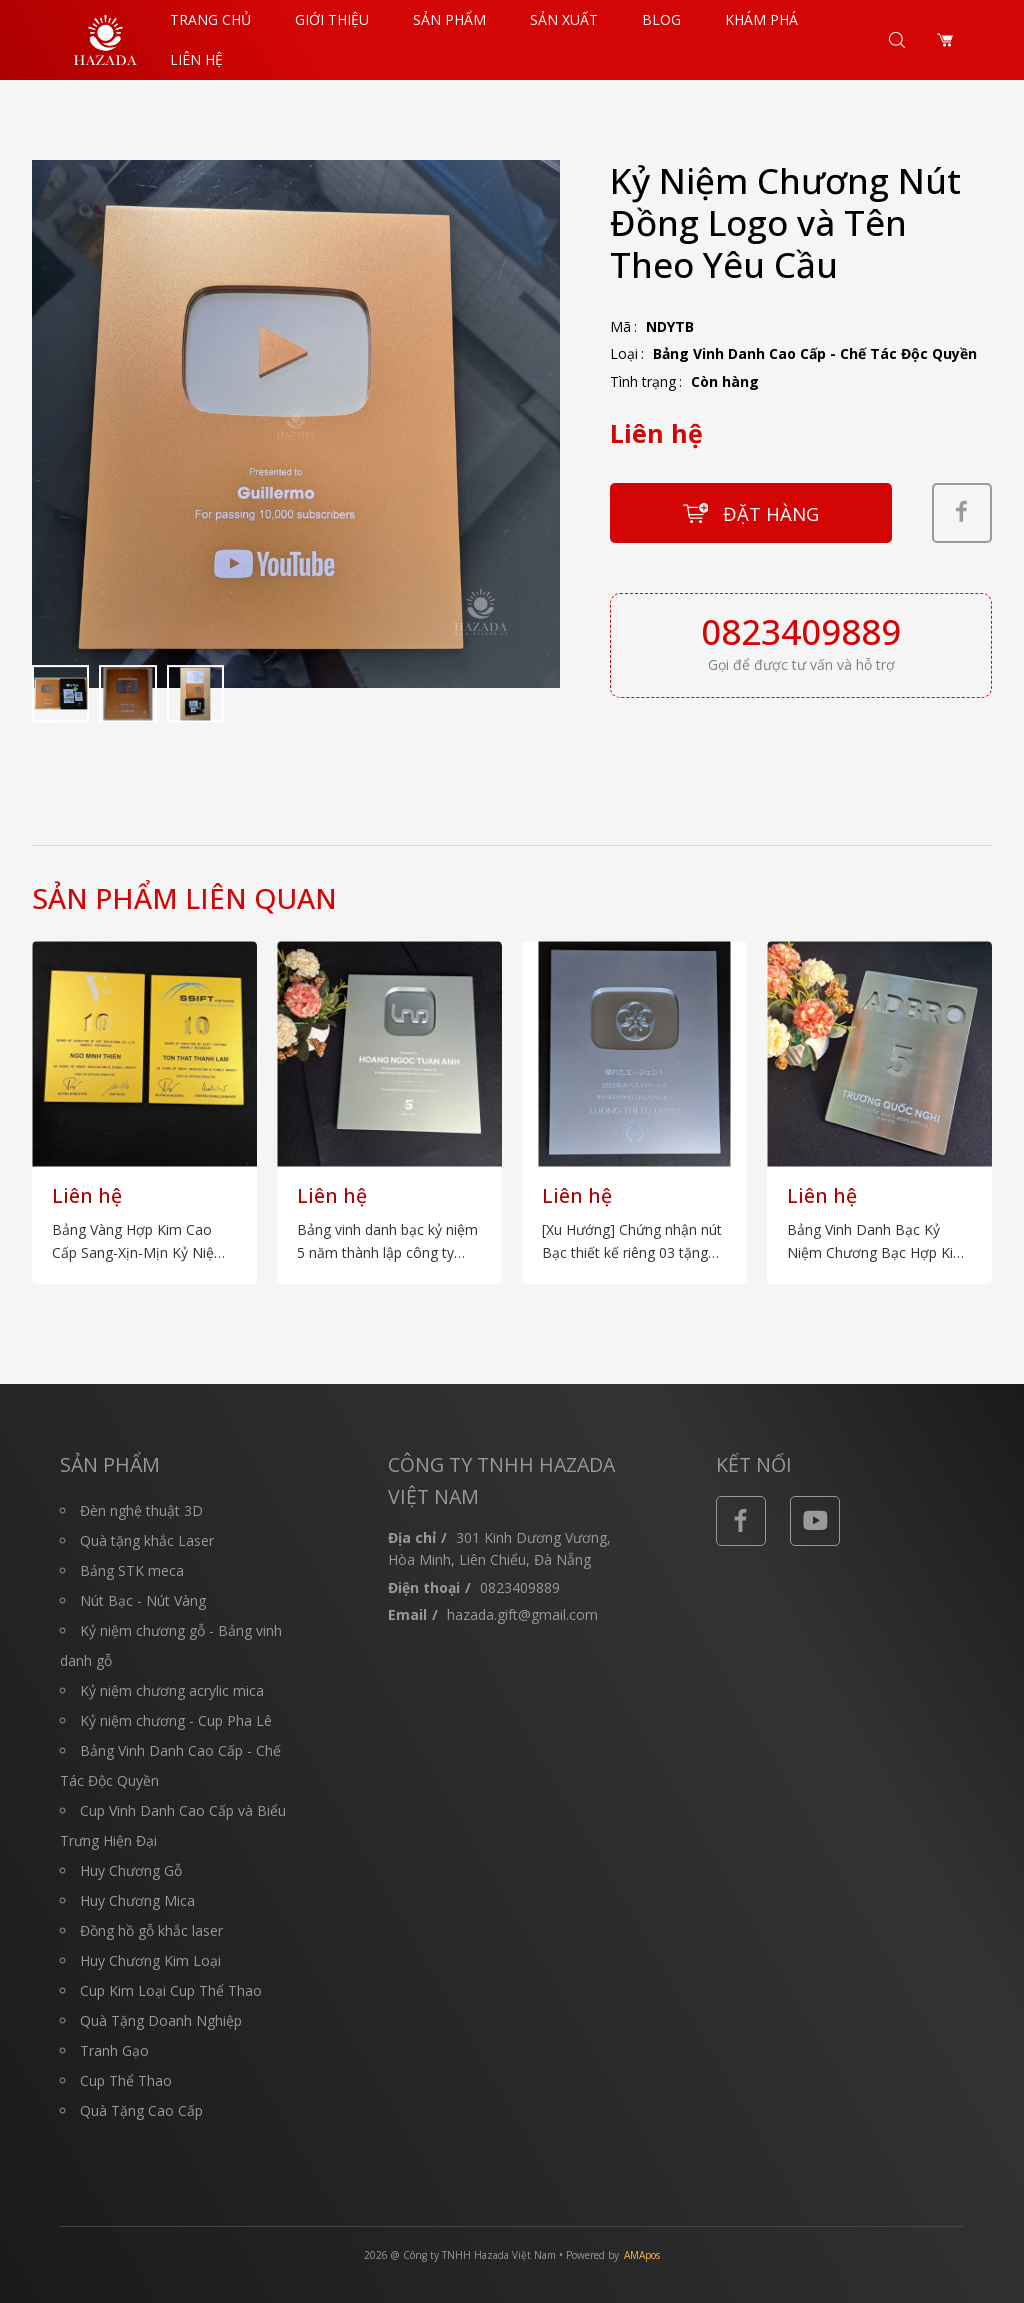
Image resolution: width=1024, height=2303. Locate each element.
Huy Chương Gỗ (131, 1870)
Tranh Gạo (114, 2050)
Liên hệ (196, 59)
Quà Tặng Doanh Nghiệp (161, 2020)
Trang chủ (210, 19)
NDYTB (670, 326)
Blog (661, 19)
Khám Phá (761, 19)
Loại (624, 353)
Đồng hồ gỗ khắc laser (151, 1930)
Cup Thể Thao (126, 2080)
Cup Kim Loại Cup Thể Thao (171, 1990)
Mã (620, 326)
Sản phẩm (449, 19)
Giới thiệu (332, 19)
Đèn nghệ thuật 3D (141, 1510)
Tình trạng (643, 381)
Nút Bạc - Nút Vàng (143, 1600)
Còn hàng (725, 381)
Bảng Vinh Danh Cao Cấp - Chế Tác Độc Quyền (815, 353)
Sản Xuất (564, 19)
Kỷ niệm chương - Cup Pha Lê (176, 1720)
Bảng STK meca (132, 1570)
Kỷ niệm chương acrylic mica (172, 1690)
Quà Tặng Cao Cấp (141, 2110)
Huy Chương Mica (137, 1900)
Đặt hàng (771, 513)
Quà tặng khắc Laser (147, 1540)
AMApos (642, 2255)
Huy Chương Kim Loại (150, 1960)
